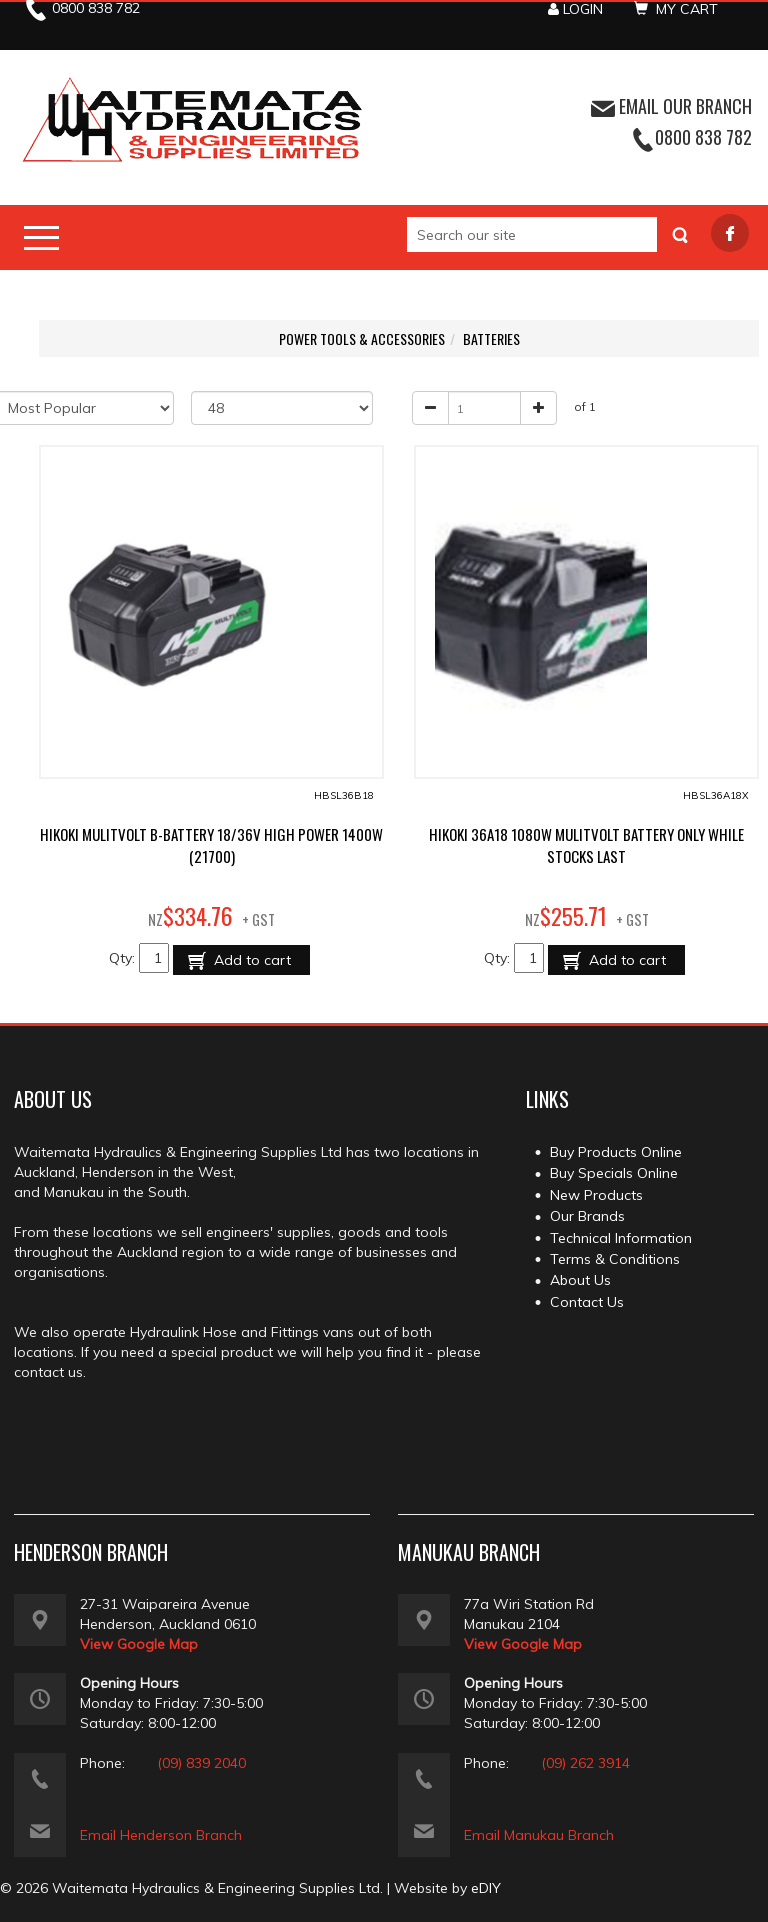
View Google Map (139, 1644)
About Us (580, 1280)
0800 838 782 (703, 137)
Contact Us (587, 1302)
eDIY (486, 1888)
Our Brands (587, 1216)
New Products (596, 1195)
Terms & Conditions (615, 1259)
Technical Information (621, 1238)
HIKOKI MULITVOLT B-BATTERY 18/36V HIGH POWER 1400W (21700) (211, 845)
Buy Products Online (616, 1152)
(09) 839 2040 (201, 1763)
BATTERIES (491, 338)
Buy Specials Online (614, 1173)
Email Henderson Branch (161, 1835)
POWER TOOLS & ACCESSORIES (362, 338)
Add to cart (250, 960)
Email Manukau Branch (539, 1835)
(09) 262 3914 (585, 1763)
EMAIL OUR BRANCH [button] (671, 106)
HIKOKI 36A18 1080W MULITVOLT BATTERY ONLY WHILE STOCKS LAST (586, 845)
